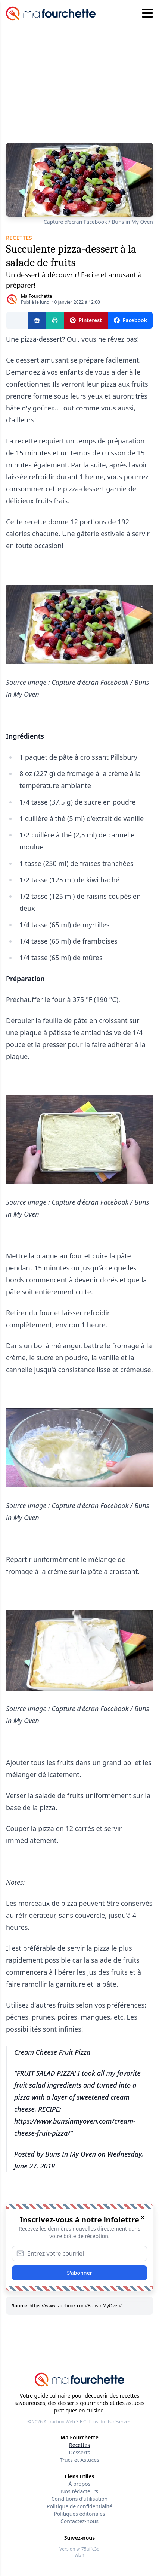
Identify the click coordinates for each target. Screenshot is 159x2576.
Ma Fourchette (36, 296)
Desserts (79, 2452)
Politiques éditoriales (79, 2513)
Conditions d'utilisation (80, 2498)
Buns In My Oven (70, 2153)
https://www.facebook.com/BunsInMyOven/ (75, 2305)
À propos (80, 2483)
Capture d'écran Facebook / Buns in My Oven (98, 221)
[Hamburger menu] (147, 13)
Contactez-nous (79, 2521)
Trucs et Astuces (79, 2459)
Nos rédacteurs (79, 2491)
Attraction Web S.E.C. (65, 2421)
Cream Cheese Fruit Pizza (52, 2052)
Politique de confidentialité (79, 2506)
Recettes (79, 2444)
